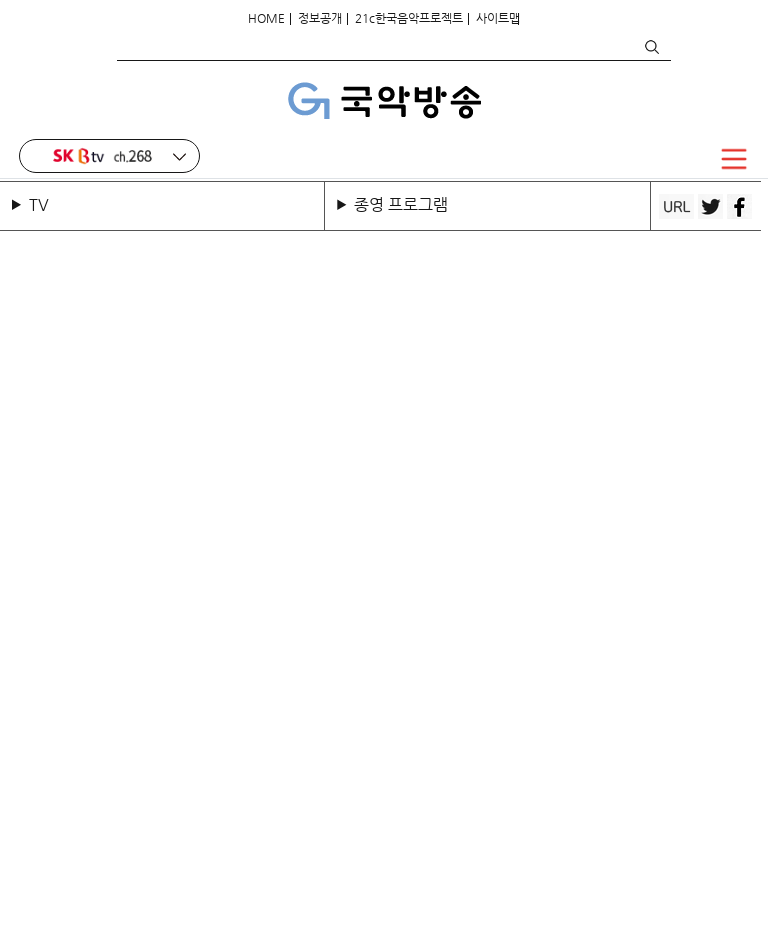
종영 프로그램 (401, 204)
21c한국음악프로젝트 (409, 18)
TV (43, 204)
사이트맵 (498, 18)
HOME (266, 18)
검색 (651, 47)
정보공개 (320, 18)
